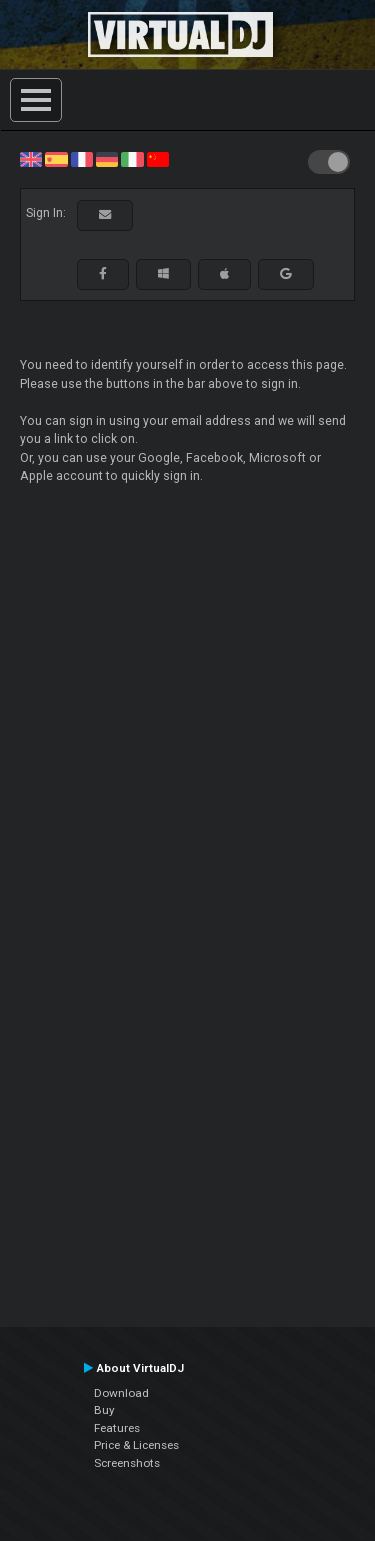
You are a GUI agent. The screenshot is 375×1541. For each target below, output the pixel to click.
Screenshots (127, 1463)
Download (121, 1393)
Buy (104, 1410)
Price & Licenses (136, 1445)
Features (117, 1428)
